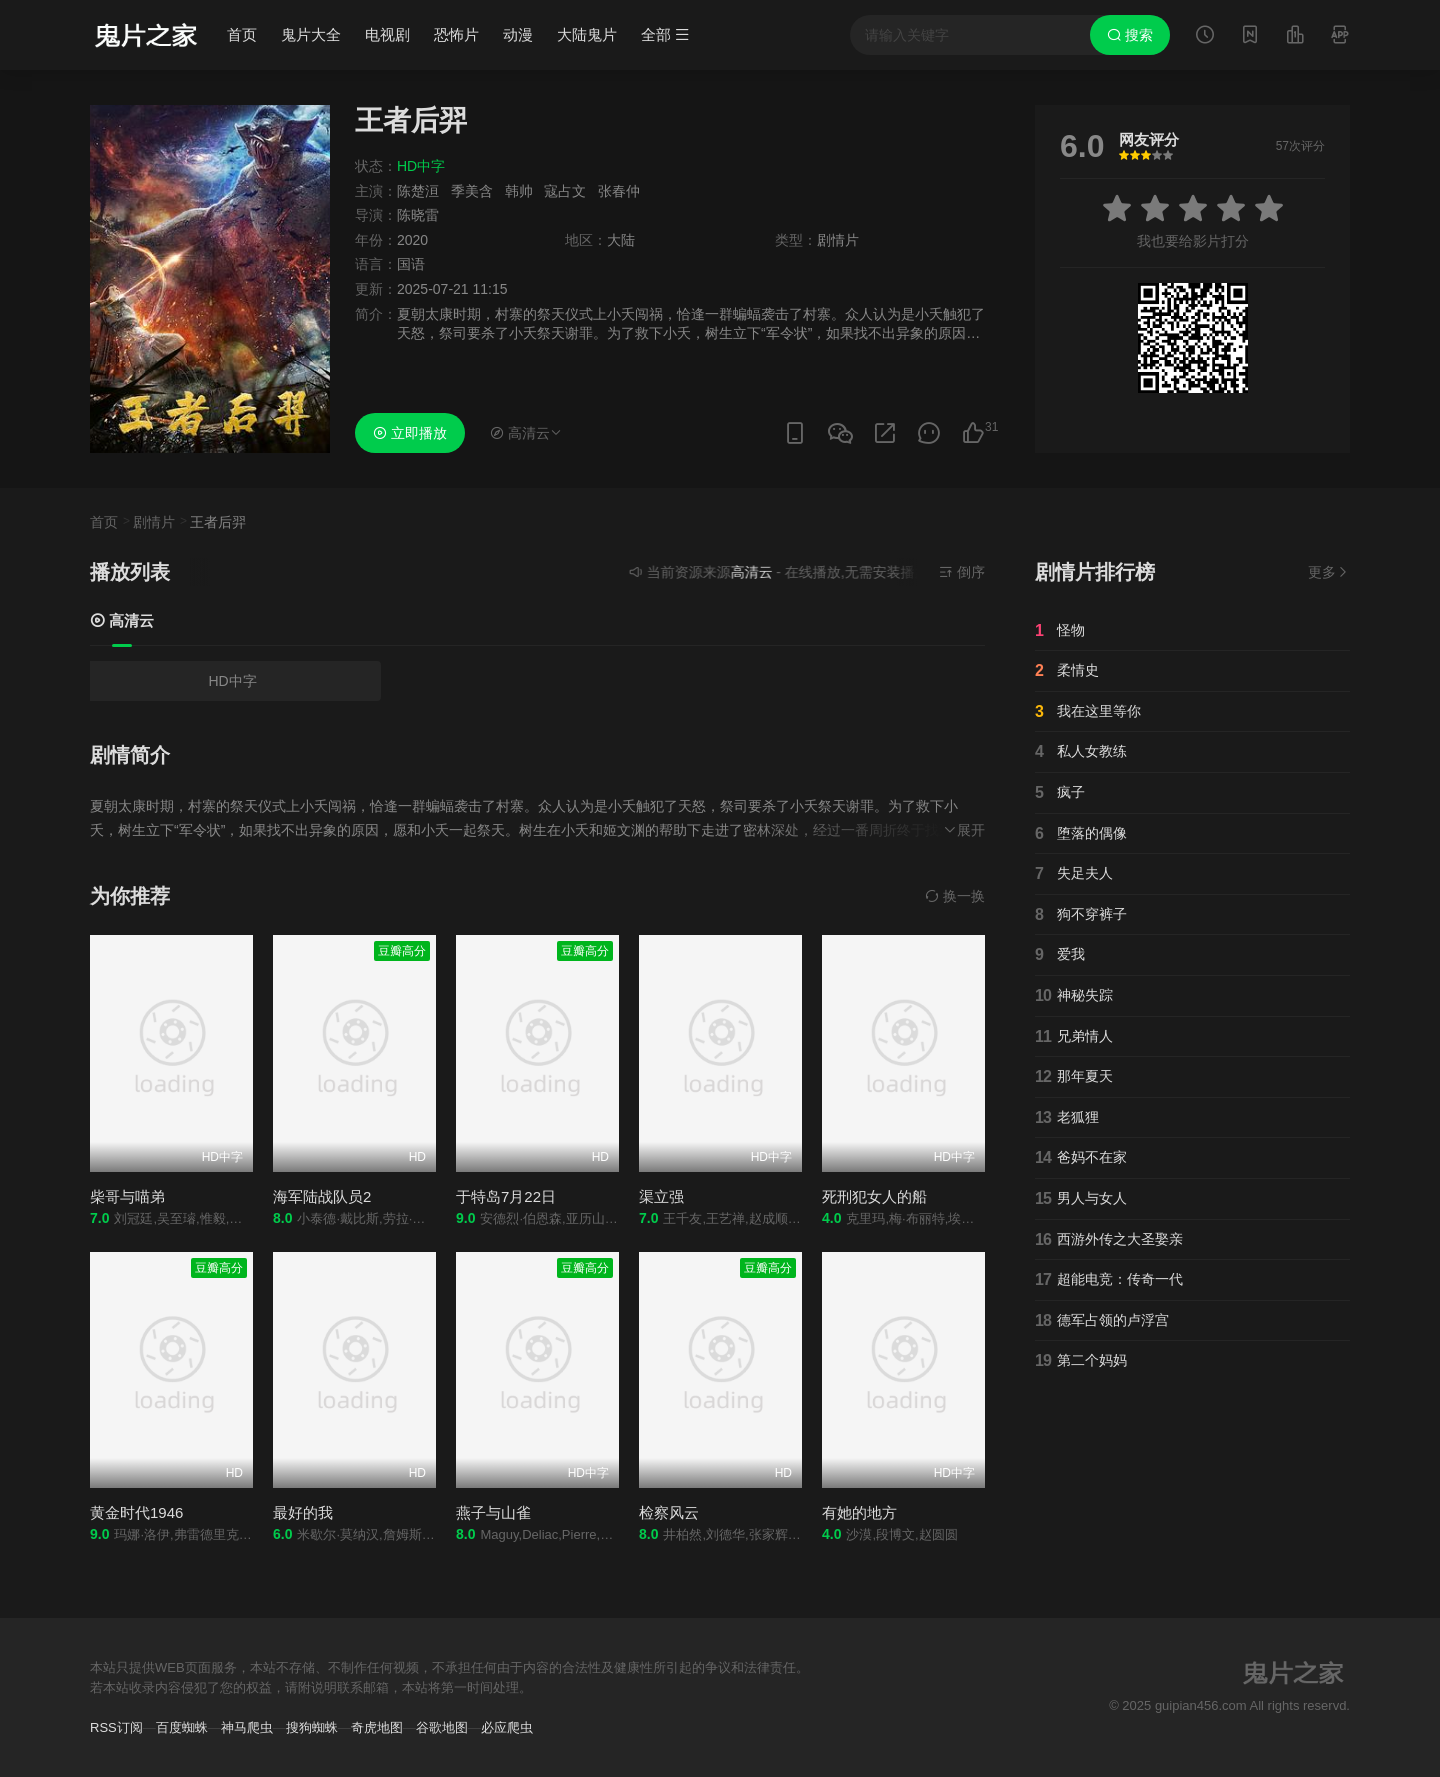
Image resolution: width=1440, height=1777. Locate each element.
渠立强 (661, 1196)
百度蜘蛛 (182, 1727)
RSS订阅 (116, 1727)
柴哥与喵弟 (127, 1196)
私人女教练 (1081, 752)
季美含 (472, 191)
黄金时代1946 (136, 1512)
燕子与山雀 (493, 1512)
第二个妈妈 (1081, 1361)
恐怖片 (456, 34)
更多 (1329, 572)
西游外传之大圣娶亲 (1109, 1240)
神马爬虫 (247, 1727)
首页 (242, 34)
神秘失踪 (1074, 996)
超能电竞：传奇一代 (1109, 1280)
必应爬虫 (507, 1727)
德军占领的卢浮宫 (1102, 1321)
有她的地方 (859, 1512)
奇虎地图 (377, 1727)
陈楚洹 (418, 191)
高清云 (122, 620)
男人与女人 (1081, 1199)
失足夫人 (1074, 874)
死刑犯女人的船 (874, 1196)
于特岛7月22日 (506, 1196)
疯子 (1060, 793)
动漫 (518, 34)
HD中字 (232, 681)
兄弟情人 (1074, 1037)
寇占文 (565, 191)
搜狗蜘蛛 (312, 1727)
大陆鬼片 (587, 34)
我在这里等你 (1088, 712)
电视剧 (387, 34)
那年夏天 (1074, 1077)
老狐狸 (1067, 1118)
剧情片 (154, 522)
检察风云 (669, 1512)
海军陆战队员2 (322, 1196)
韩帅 (519, 191)
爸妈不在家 (1081, 1158)
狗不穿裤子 (1081, 915)
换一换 (955, 896)
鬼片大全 (311, 34)
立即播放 (410, 433)
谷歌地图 (442, 1727)
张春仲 (619, 191)
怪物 (1060, 631)
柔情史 (1067, 671)
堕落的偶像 (1081, 834)
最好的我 (303, 1512)
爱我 (1060, 955)
